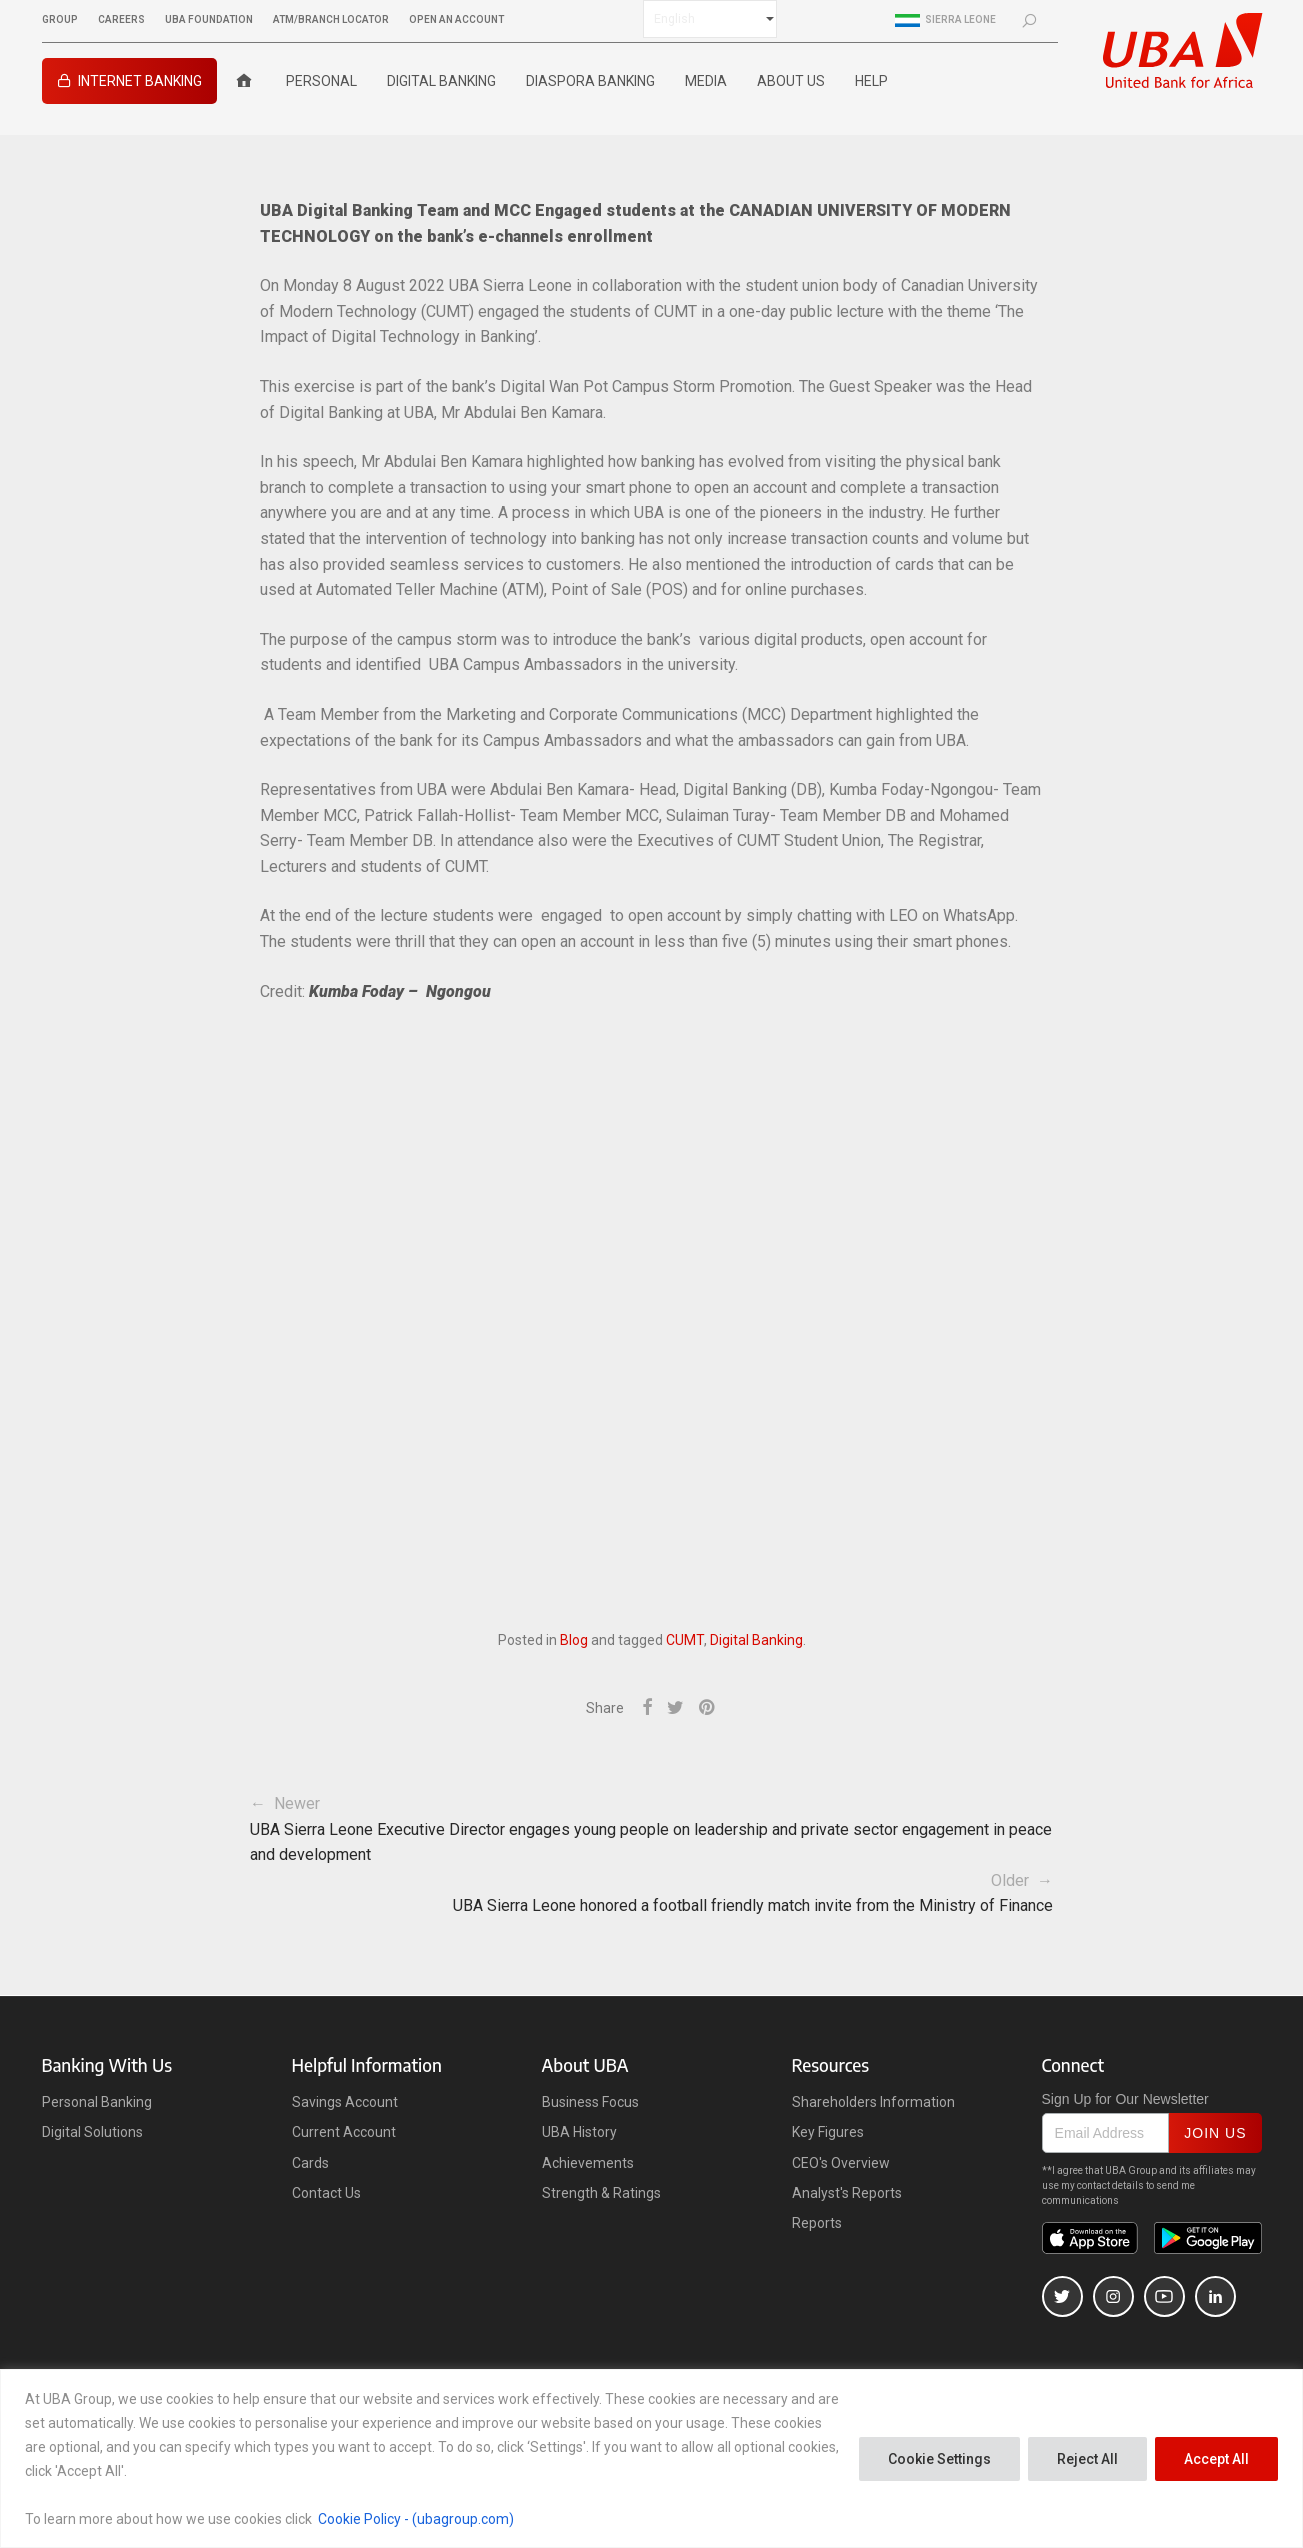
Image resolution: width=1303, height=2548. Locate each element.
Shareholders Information (873, 2102)
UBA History (579, 2132)
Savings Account (345, 2102)
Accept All (1216, 2459)
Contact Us (326, 2193)
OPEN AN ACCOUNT (456, 20)
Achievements (588, 2163)
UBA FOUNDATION (209, 20)
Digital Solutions (92, 2132)
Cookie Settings (939, 2459)
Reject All (1087, 2459)
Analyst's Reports (847, 2193)
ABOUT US (791, 81)
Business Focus (590, 2102)
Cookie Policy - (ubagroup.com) (416, 2519)
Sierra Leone (945, 20)
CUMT (685, 1640)
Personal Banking (97, 2102)
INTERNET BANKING (140, 81)
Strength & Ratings (601, 2193)
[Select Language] (710, 19)
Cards (310, 2163)
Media (706, 81)
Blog (574, 1640)
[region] (651, 2458)
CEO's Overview (841, 2163)
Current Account (344, 2132)
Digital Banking (441, 81)
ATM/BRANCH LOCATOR (331, 20)
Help (871, 81)
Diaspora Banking (590, 81)
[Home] (244, 81)
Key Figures (828, 2132)
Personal (321, 81)
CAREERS (121, 20)
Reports (817, 2223)
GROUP (60, 20)
